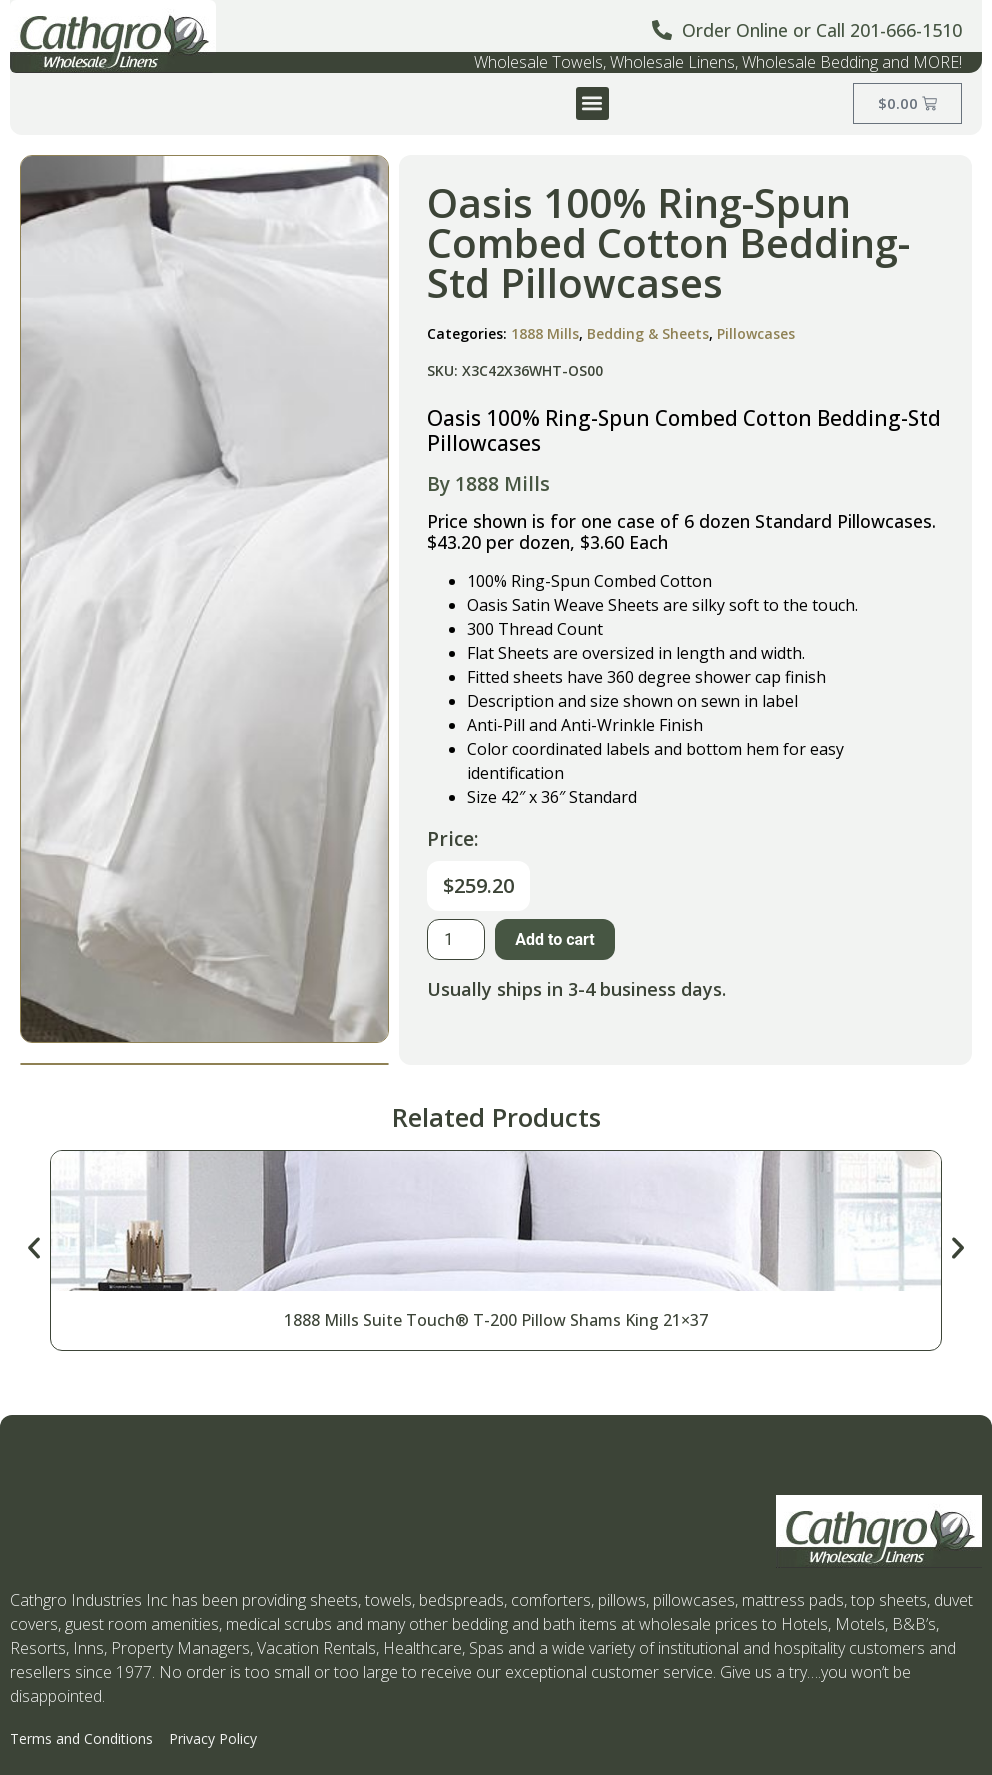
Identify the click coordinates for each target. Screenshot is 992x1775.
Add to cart (555, 939)
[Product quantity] (456, 939)
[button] (592, 103)
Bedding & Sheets (648, 333)
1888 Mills (545, 333)
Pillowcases (756, 333)
